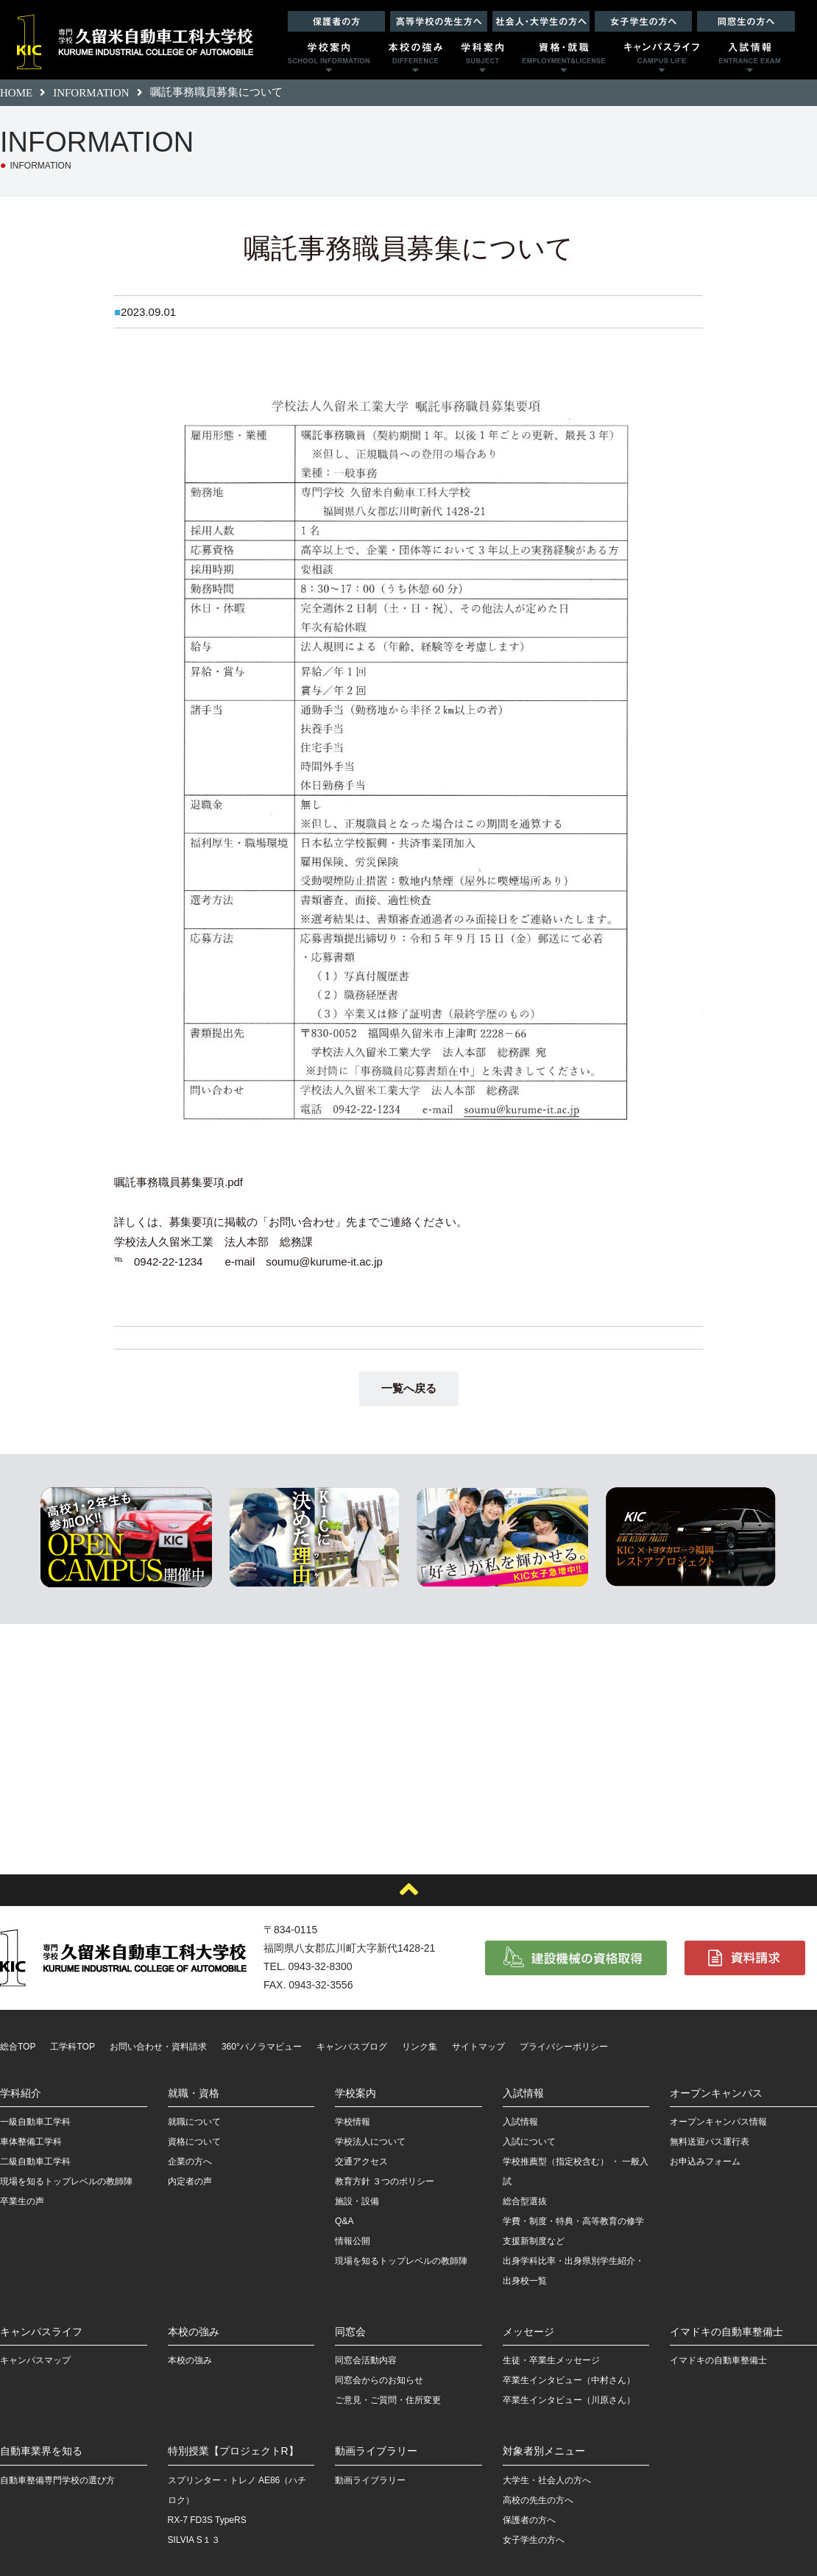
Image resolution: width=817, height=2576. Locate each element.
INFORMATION (91, 93)
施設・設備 (357, 2201)
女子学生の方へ (534, 2540)
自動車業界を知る (41, 2451)
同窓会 (350, 2331)
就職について (194, 2122)
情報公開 (352, 2241)
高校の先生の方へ (538, 2500)
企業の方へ (190, 2161)
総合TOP (17, 2047)
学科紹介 (20, 2093)
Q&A (344, 2221)
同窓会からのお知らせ (379, 2380)
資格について (194, 2141)
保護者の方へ (529, 2520)
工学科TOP (72, 2047)
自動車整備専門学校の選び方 (57, 2480)
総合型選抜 (525, 2201)
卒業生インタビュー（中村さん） (569, 2380)
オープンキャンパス (716, 2093)
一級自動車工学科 (35, 2122)
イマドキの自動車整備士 (726, 2331)
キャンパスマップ (35, 2360)
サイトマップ (478, 2047)
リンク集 (419, 2047)
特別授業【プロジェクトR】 (233, 2451)
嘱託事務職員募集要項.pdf (178, 1182)
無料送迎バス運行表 (709, 2141)
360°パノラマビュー (262, 2047)
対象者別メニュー (544, 2451)
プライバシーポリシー (564, 2047)
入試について (529, 2141)
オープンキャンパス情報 (718, 2122)
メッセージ (528, 2331)
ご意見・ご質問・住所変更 (388, 2400)
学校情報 (352, 2122)
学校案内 (355, 2093)
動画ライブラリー (376, 2451)
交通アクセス (361, 2161)
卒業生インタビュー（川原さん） (569, 2400)
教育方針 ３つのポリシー (384, 2181)
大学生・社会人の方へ (547, 2480)
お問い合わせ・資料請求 (158, 2047)
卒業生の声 (22, 2201)
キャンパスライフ (41, 2331)
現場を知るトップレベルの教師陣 (66, 2181)
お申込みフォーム (705, 2161)
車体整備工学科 (31, 2141)
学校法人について (370, 2141)
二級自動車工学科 (35, 2161)
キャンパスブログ (351, 2047)
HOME (16, 93)
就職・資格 (193, 2093)
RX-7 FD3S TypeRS (207, 2520)
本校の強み (193, 2331)
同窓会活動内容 (366, 2360)
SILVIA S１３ (194, 2540)
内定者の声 (190, 2181)
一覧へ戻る (408, 1388)
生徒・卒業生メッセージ (551, 2360)
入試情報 (523, 2093)
